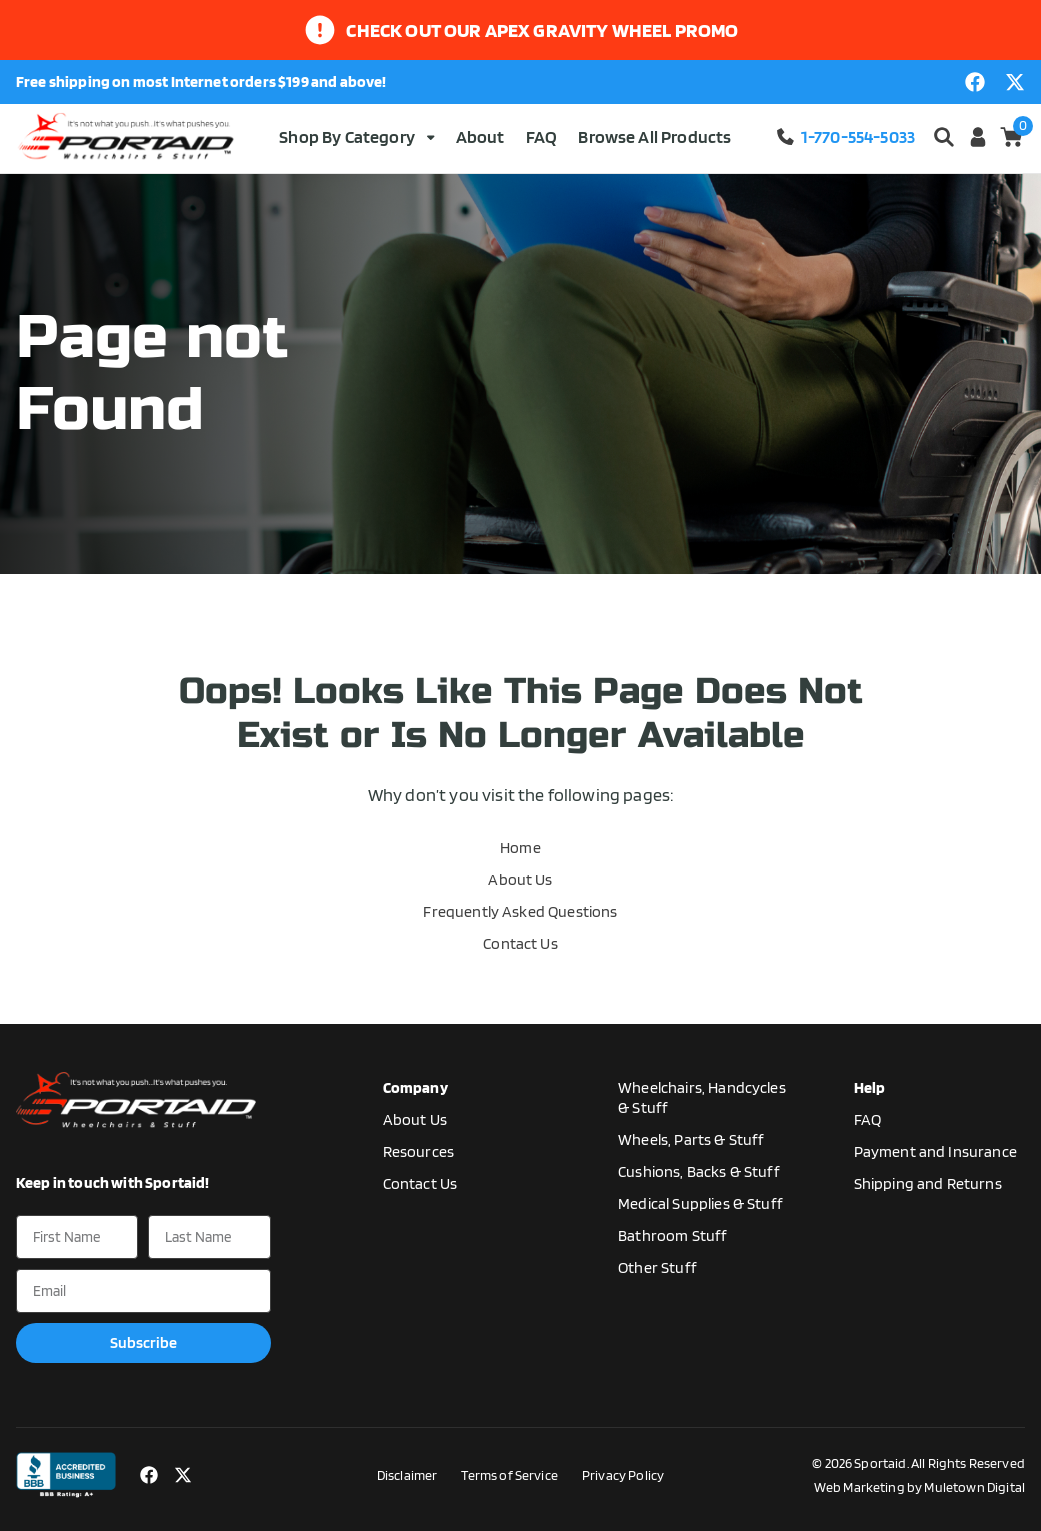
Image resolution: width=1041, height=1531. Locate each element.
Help (870, 1087)
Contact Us (520, 943)
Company (415, 1087)
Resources (418, 1151)
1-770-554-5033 (845, 136)
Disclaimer (407, 1475)
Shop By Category (356, 136)
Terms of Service (509, 1475)
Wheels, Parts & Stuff (691, 1139)
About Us (520, 879)
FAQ (541, 136)
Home (520, 847)
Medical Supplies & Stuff (700, 1203)
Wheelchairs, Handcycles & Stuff (702, 1097)
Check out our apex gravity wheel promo (542, 30)
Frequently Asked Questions (520, 911)
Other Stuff (657, 1267)
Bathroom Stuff (672, 1235)
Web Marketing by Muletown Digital (919, 1487)
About (480, 136)
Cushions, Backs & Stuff (699, 1171)
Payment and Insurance (935, 1151)
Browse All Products (654, 136)
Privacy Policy (623, 1475)
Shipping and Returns (928, 1183)
